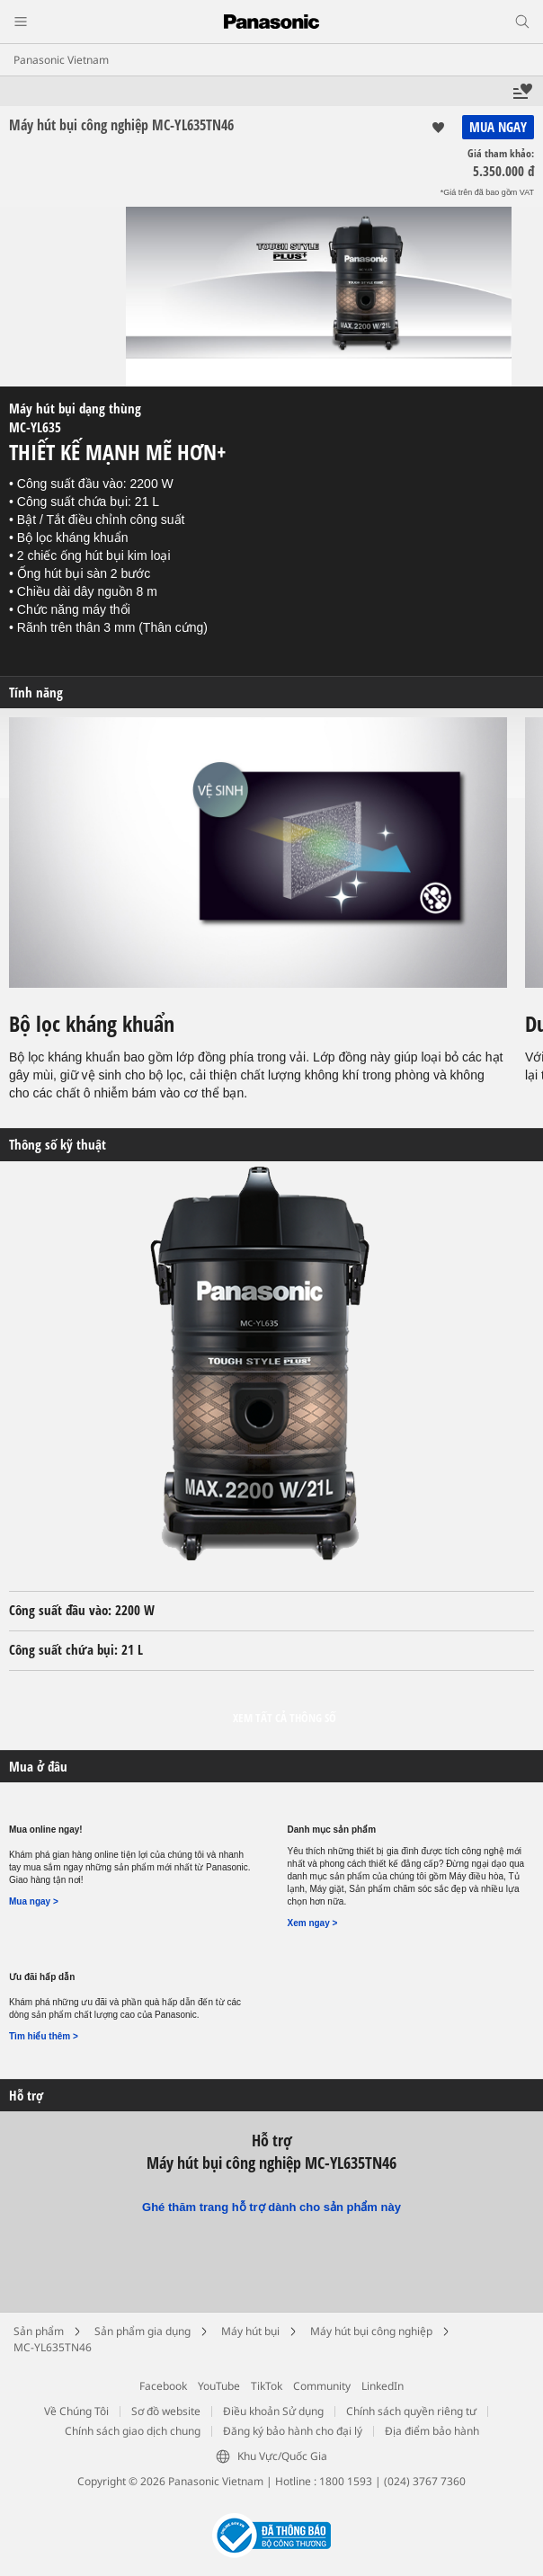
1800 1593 (345, 2481)
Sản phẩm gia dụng (142, 2331)
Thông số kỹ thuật (57, 1144)
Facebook (163, 2386)
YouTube (219, 2386)
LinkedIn (382, 2386)
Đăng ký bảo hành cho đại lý (292, 2430)
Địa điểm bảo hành (432, 2430)
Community (322, 2386)
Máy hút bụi (250, 2331)
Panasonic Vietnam (61, 59)
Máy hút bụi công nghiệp (371, 2331)
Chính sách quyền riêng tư (411, 2411)
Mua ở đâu (38, 1766)
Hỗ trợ (26, 2095)
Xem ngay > (313, 1923)
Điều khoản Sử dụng (273, 2411)
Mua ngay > (33, 1901)
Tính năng (36, 692)
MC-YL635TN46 (52, 2347)
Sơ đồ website (165, 2411)
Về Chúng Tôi (76, 2411)
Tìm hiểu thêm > (43, 2036)
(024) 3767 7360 (425, 2481)
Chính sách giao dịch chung (132, 2430)
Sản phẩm (38, 2331)
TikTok (266, 2386)
